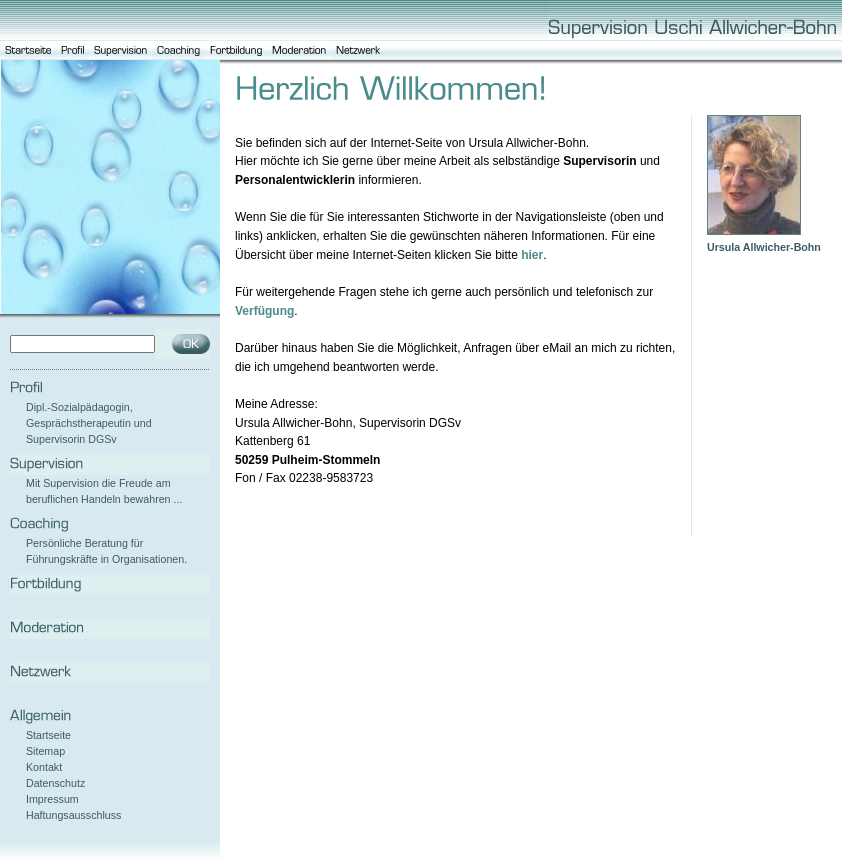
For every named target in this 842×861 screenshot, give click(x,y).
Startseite (48, 735)
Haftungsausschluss (73, 815)
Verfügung (264, 311)
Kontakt (44, 767)
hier (532, 255)
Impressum (52, 799)
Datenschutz (55, 783)
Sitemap (45, 751)
